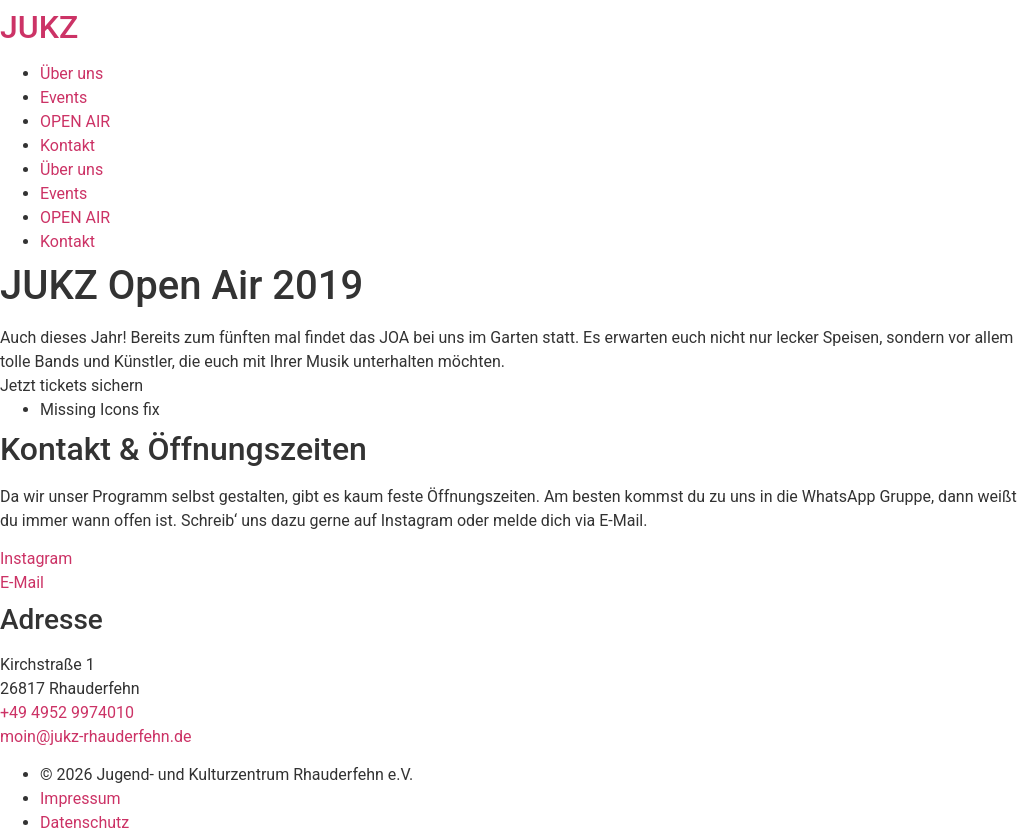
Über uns (71, 73)
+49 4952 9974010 (67, 712)
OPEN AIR (75, 121)
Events (63, 97)
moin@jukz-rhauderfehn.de (95, 736)
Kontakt (67, 145)
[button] (71, 385)
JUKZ (39, 27)
